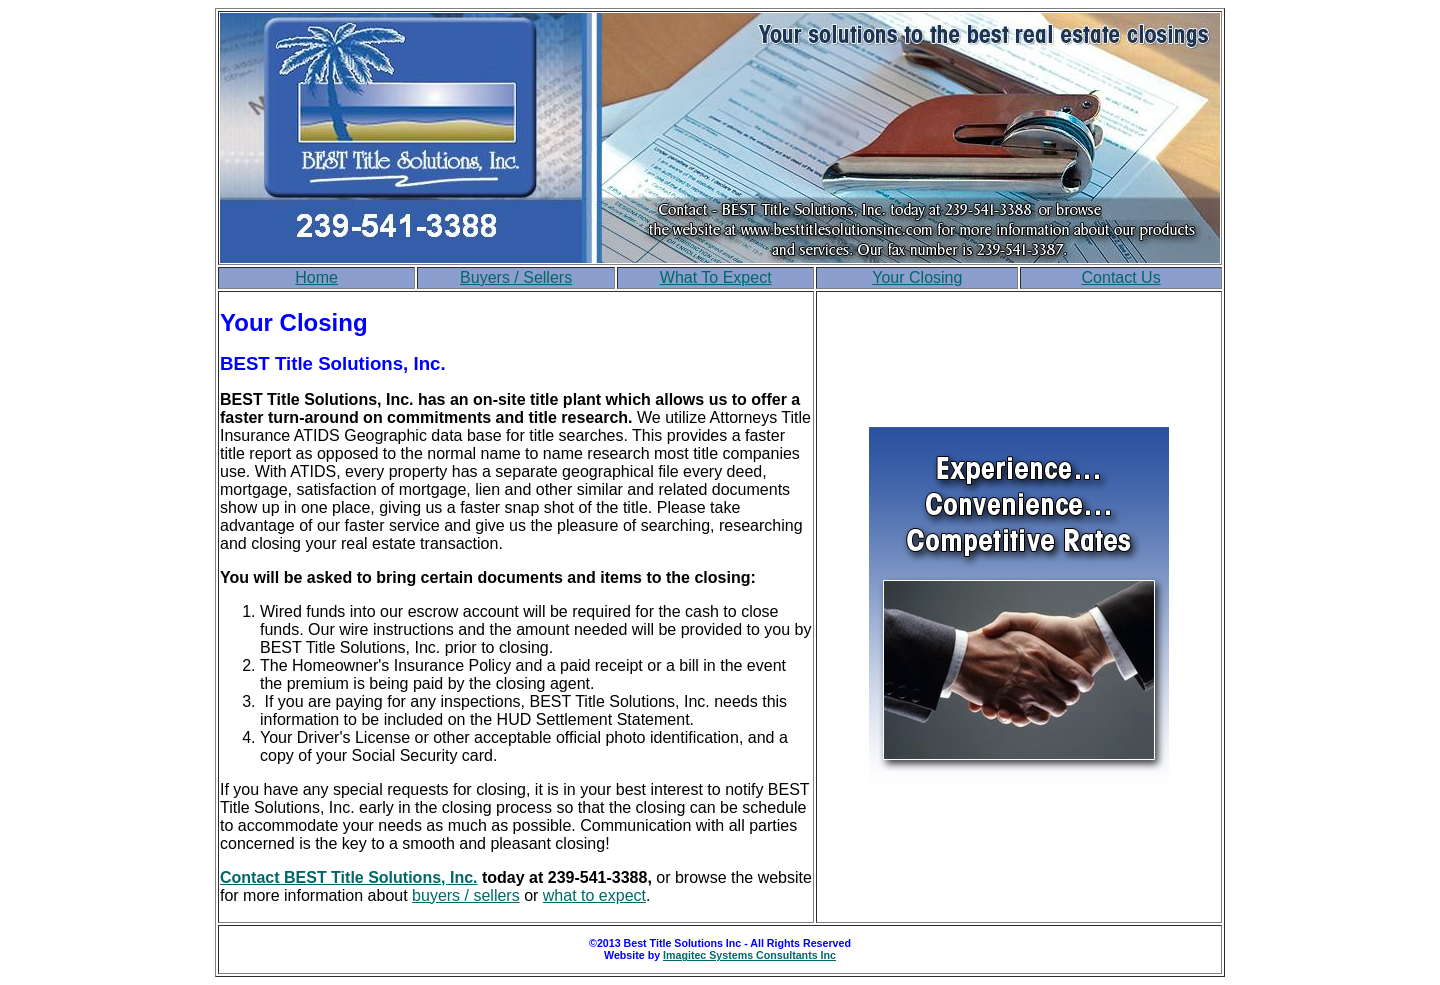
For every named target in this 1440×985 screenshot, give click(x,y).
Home (316, 277)
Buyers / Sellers (516, 277)
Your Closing (917, 277)
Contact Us (1121, 277)
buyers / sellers (466, 895)
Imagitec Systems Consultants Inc (749, 955)
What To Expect (716, 277)
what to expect (594, 895)
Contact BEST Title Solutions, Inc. (349, 877)
